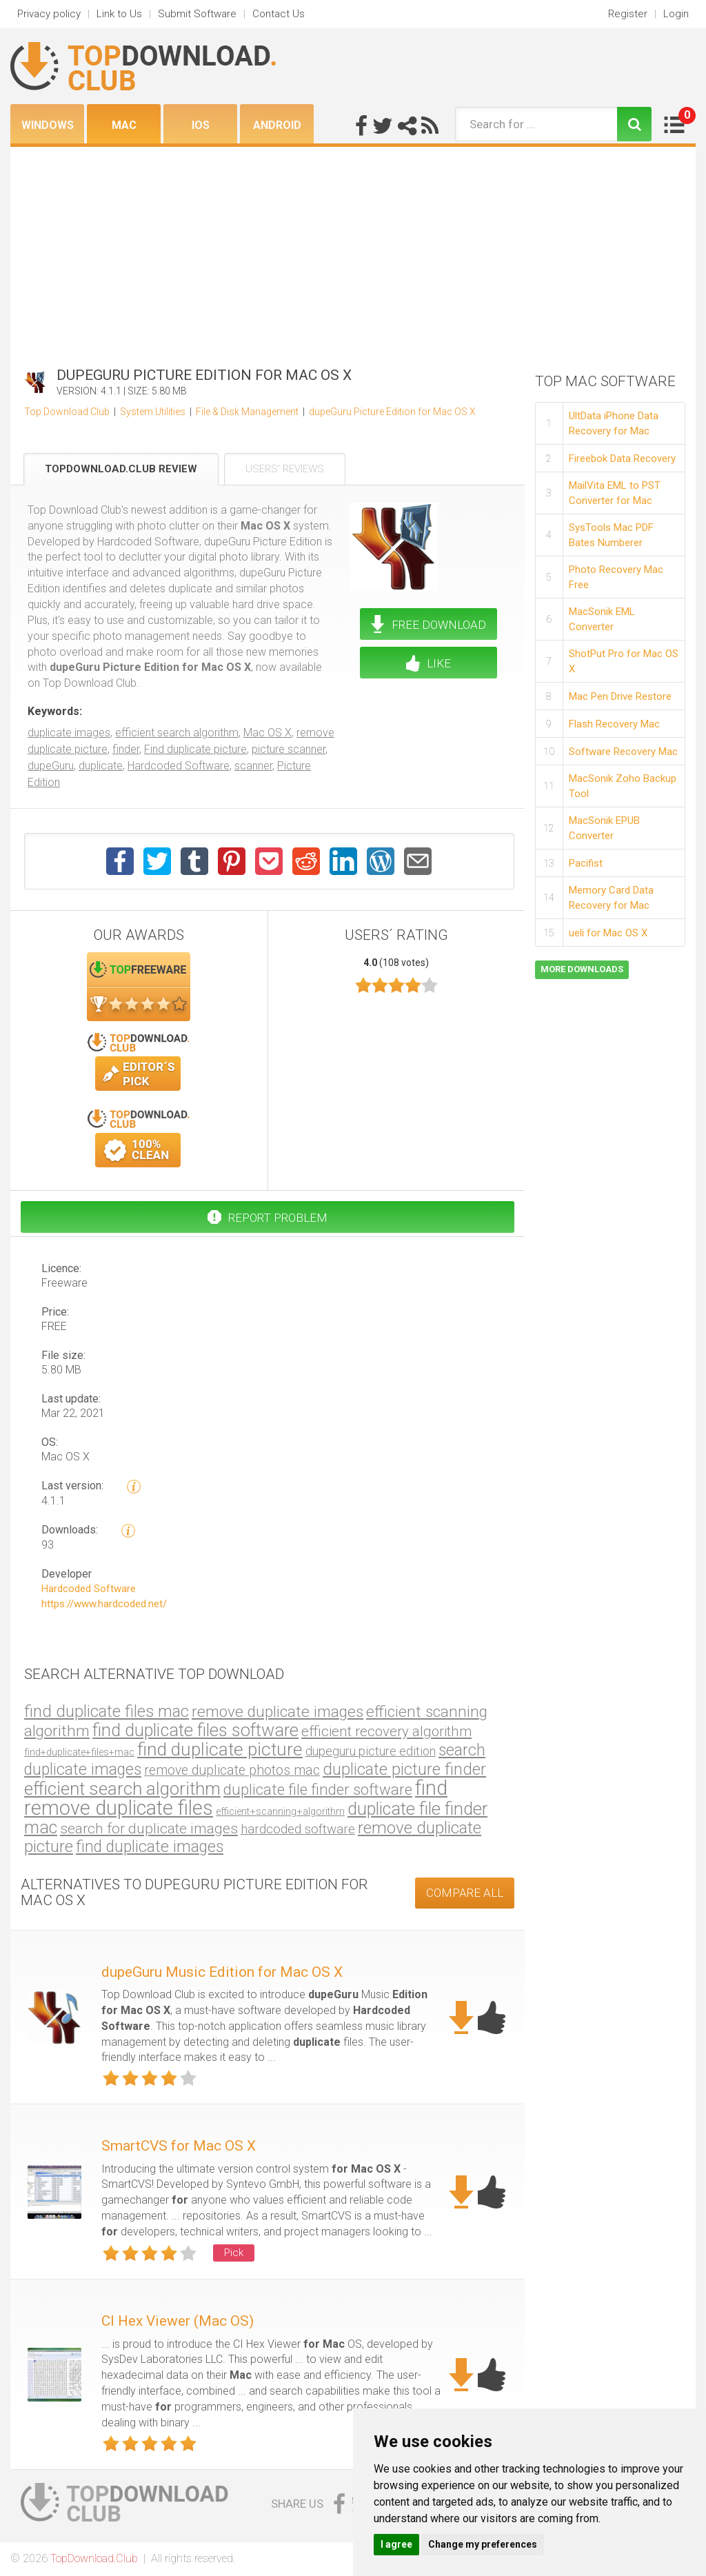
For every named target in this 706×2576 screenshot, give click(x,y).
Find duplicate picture (195, 749)
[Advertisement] (353, 250)
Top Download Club (67, 411)
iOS (201, 125)
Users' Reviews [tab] (284, 469)
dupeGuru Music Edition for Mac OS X (222, 1972)
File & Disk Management (247, 411)
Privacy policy (49, 14)
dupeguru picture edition (370, 1751)
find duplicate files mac (106, 1711)
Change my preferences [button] (482, 2544)
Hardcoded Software (179, 765)
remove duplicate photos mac (232, 1770)
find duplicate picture (220, 1749)
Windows (47, 125)
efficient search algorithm (177, 732)
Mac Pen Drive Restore (620, 696)
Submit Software (197, 14)
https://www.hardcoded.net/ (104, 1604)
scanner (253, 765)
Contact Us (278, 14)
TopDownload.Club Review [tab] (121, 469)
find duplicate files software (195, 1730)
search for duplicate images (149, 1828)
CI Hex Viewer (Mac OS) (177, 2321)
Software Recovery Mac (623, 751)
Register (627, 14)
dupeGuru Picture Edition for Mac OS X (392, 411)
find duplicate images (149, 1847)
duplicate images (69, 732)
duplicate (101, 765)
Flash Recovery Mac (614, 724)
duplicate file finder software (317, 1789)
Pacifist (586, 863)
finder (125, 749)
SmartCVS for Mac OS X (178, 2145)
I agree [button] (396, 2544)
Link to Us (119, 14)
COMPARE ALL (464, 1893)
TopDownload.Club (94, 2558)
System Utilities (152, 411)
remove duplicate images (277, 1711)
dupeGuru (51, 765)
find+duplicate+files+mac (79, 1752)
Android (277, 125)
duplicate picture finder (404, 1769)
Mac (124, 125)
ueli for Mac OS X (608, 933)
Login (676, 14)
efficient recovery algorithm (386, 1731)
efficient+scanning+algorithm (280, 1811)
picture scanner (288, 749)
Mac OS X (267, 732)
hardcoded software (298, 1829)
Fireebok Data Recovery (622, 458)
